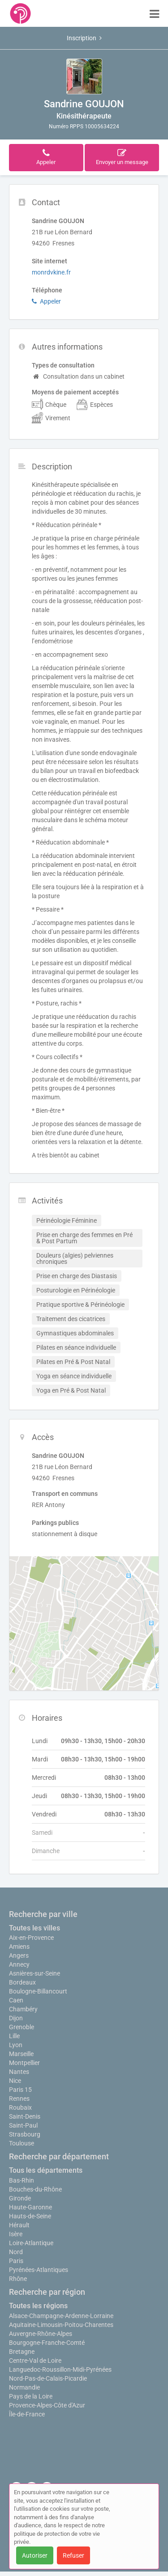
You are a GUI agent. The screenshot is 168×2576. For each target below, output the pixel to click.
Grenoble (21, 2027)
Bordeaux (22, 1982)
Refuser (73, 2555)
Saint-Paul (23, 2125)
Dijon (16, 2018)
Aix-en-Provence (31, 1937)
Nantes (19, 2071)
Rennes (19, 2098)
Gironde (20, 2198)
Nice (15, 2080)
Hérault (19, 2225)
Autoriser (34, 2555)
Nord (16, 2251)
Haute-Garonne (30, 2207)
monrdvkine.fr (51, 272)
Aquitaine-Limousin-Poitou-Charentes (61, 2324)
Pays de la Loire (30, 2396)
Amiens (19, 1946)
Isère (15, 2234)
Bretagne (21, 2351)
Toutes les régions (38, 2306)
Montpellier (24, 2062)
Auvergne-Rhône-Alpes (40, 2333)
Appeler (46, 301)
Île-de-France (27, 2414)
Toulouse (21, 2143)
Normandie (24, 2387)
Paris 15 (20, 2089)
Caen (16, 2000)
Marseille (21, 2053)
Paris (16, 2260)
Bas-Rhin (21, 2180)
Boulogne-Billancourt (38, 1991)
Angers (19, 1955)
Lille (14, 2036)
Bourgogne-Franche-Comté (47, 2342)
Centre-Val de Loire (35, 2360)
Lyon (15, 2044)
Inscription (84, 38)
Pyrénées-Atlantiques (38, 2269)
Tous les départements (45, 2170)
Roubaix (20, 2107)
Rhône (18, 2278)
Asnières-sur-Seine (34, 1973)
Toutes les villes (34, 1928)
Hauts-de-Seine (30, 2216)
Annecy (19, 1964)
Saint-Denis (24, 2116)
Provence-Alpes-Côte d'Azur (47, 2405)
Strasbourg (24, 2134)
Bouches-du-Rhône (35, 2189)
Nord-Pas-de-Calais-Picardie (48, 2378)
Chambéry (23, 2009)
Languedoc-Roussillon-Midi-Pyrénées (60, 2369)
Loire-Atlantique (31, 2243)
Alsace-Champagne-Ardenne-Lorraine (61, 2315)
